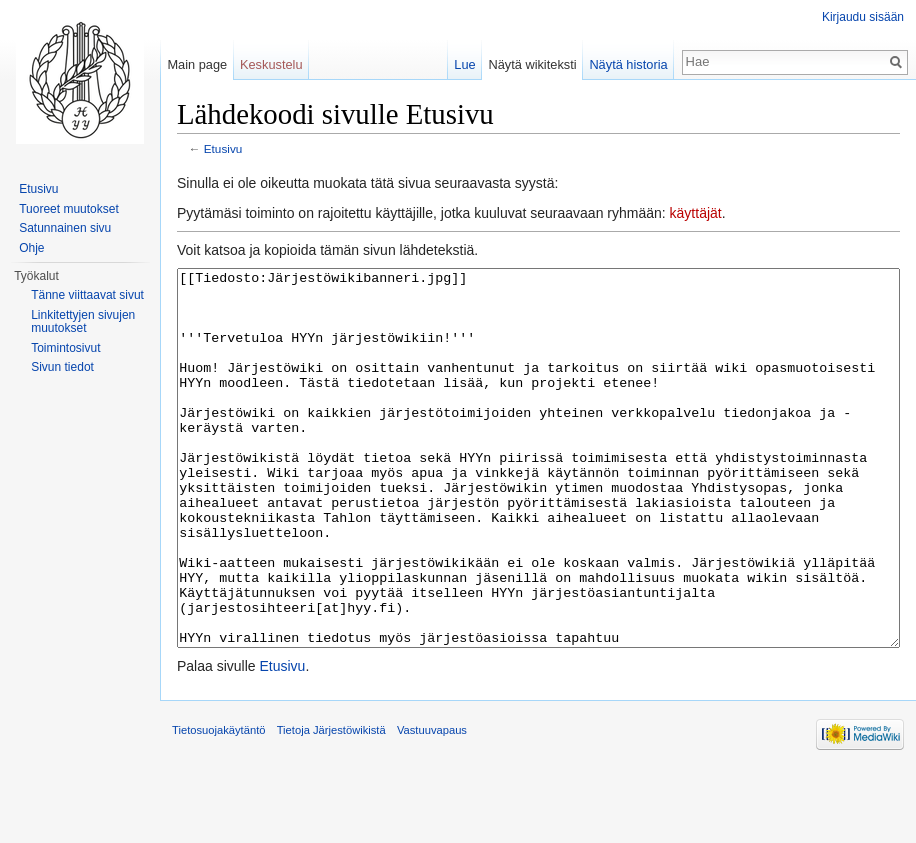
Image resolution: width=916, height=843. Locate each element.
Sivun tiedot (62, 367)
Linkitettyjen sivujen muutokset (83, 322)
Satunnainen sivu (65, 228)
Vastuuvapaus (432, 805)
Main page (197, 64)
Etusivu (223, 148)
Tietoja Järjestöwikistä (331, 805)
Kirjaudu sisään (863, 17)
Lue (464, 64)
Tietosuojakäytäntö (219, 805)
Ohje (31, 248)
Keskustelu (271, 64)
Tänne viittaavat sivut (87, 295)
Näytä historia (628, 64)
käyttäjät (696, 213)
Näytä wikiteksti (532, 64)
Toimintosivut (65, 348)
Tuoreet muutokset (69, 209)
